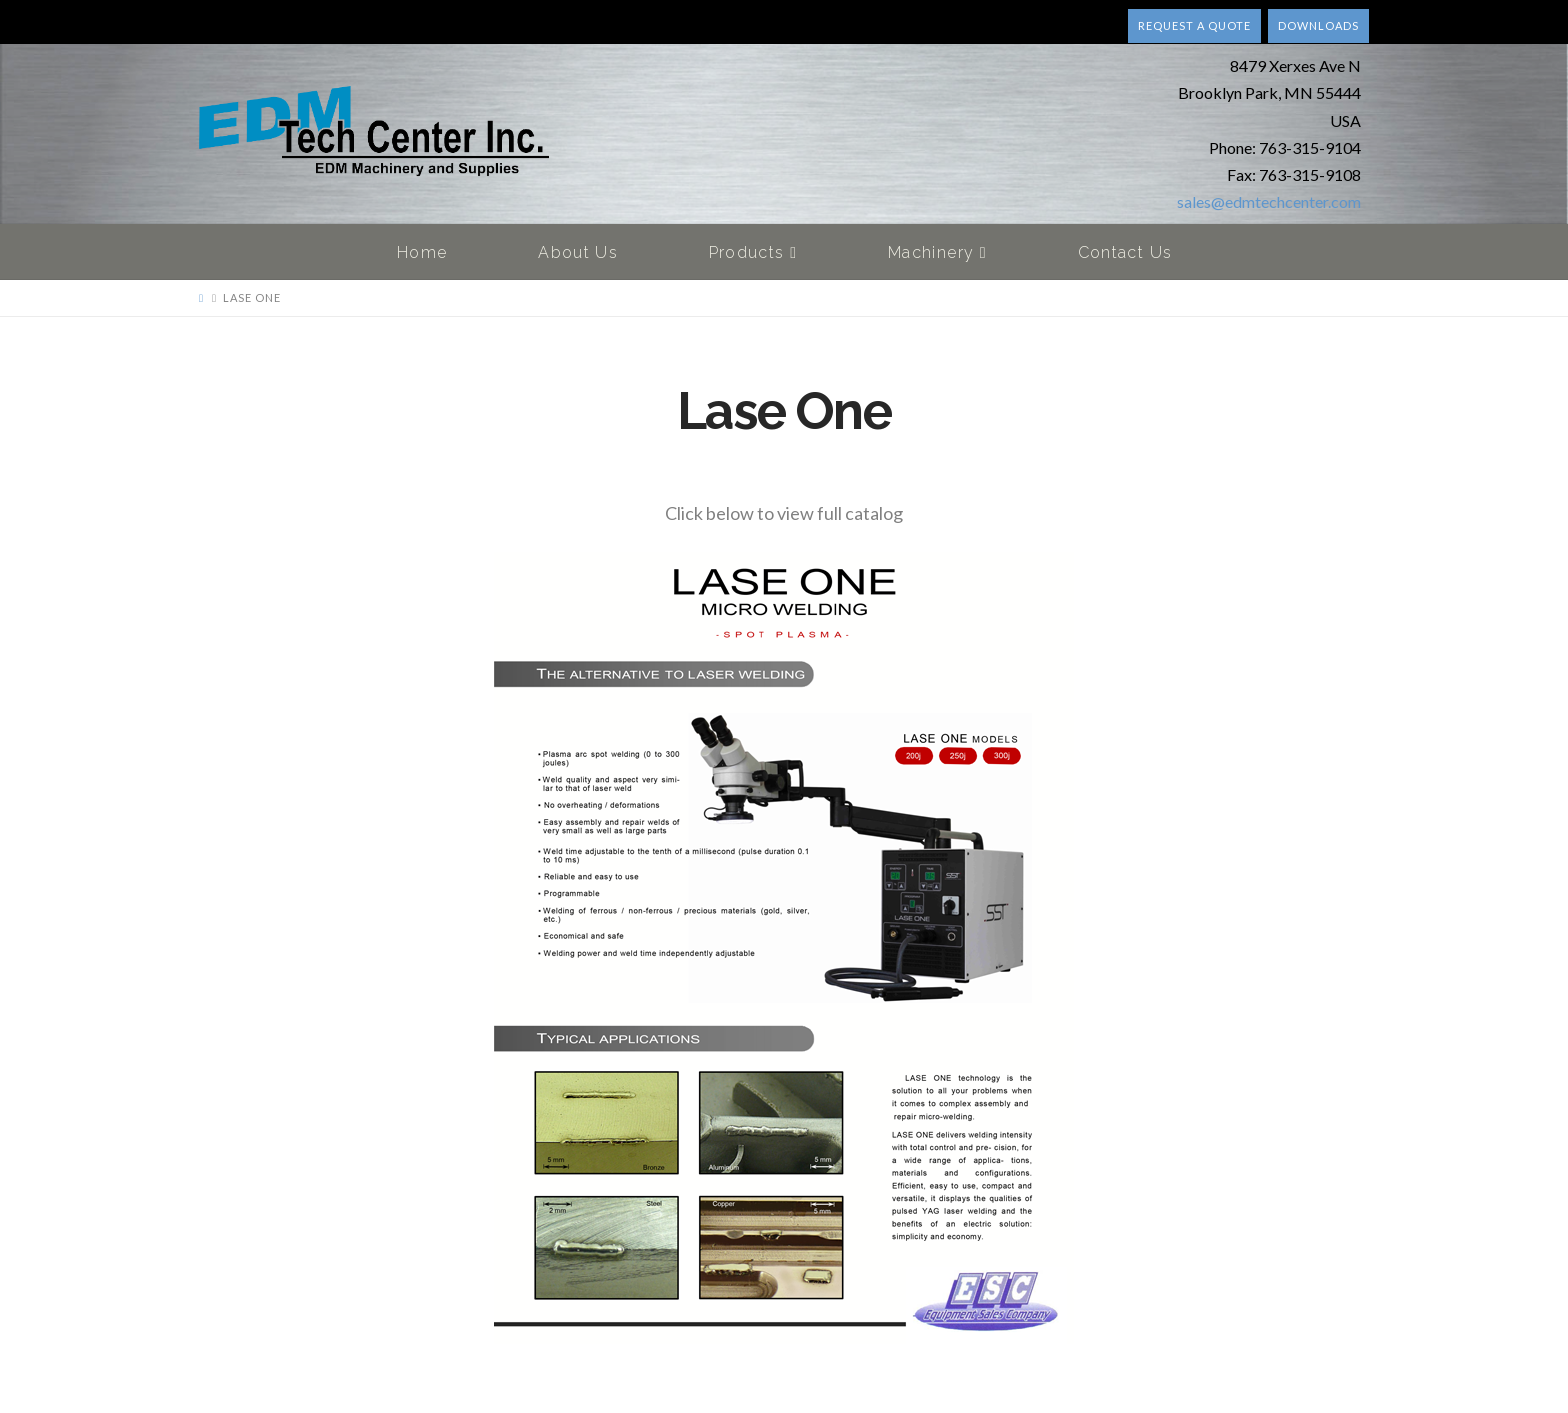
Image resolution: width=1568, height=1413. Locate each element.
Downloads (1318, 25)
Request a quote (1194, 25)
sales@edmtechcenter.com (1269, 201)
